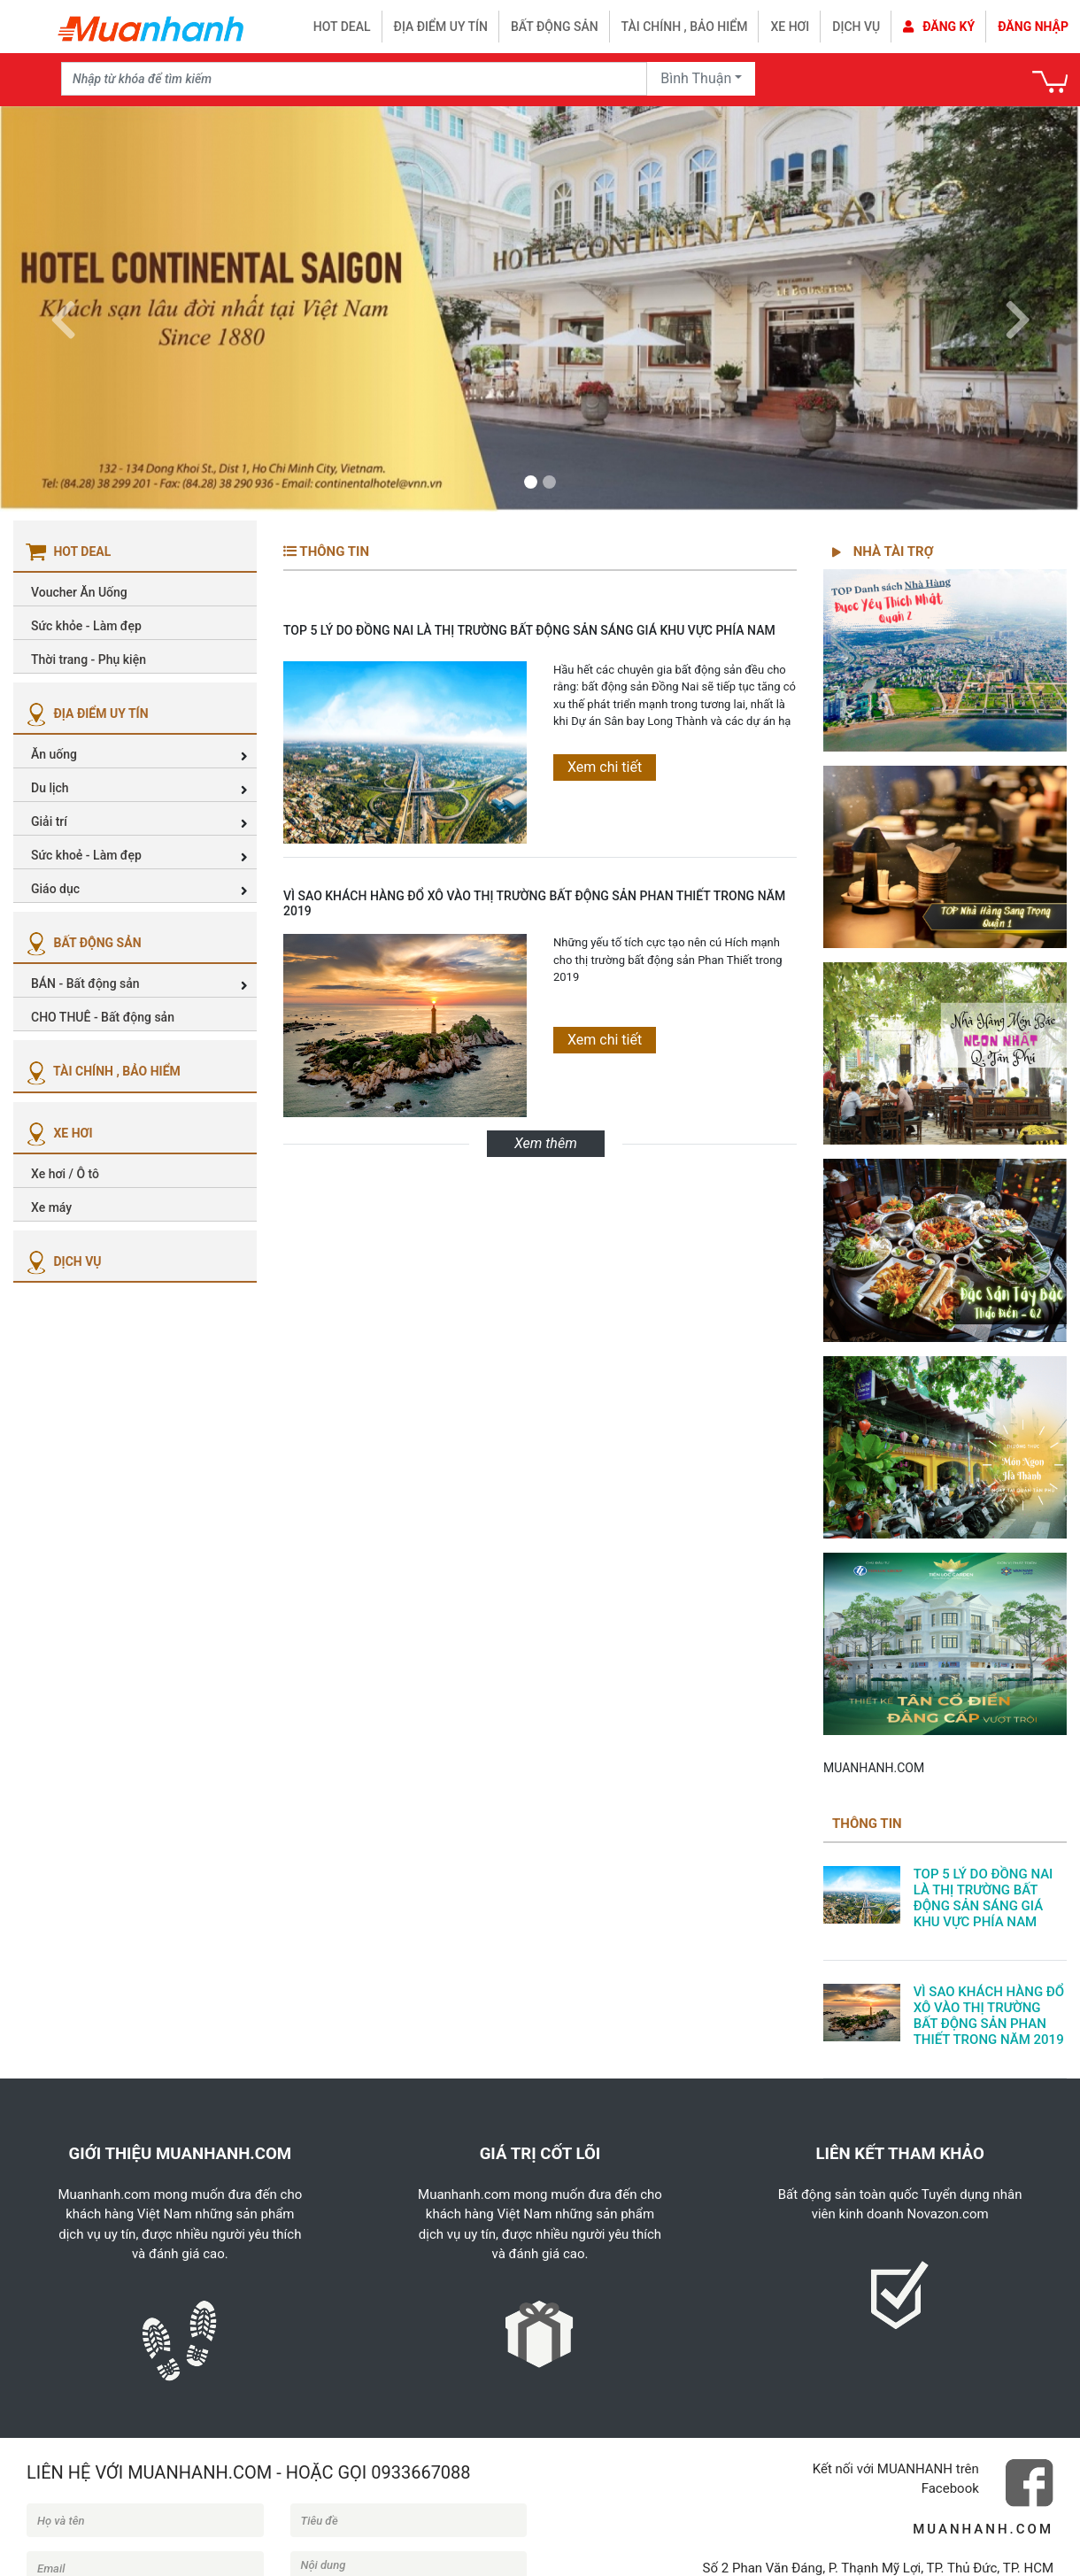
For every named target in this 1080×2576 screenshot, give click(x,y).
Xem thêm (545, 1143)
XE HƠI (57, 1133)
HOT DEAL (342, 26)
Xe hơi (789, 26)
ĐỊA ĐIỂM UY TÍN (85, 713)
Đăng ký (939, 26)
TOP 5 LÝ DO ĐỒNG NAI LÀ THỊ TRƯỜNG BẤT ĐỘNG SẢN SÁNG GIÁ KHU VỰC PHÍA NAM (529, 630)
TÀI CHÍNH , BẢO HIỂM (101, 1071)
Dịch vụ (856, 26)
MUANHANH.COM (873, 1768)
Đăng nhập (1033, 26)
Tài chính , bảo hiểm (684, 26)
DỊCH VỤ (62, 1261)
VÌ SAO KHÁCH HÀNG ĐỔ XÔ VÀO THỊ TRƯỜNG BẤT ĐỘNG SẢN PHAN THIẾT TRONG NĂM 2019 (534, 903)
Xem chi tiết (604, 767)
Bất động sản (554, 26)
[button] (63, 309)
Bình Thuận (695, 78)
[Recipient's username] (354, 79)
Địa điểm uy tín (441, 26)
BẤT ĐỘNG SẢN (82, 943)
